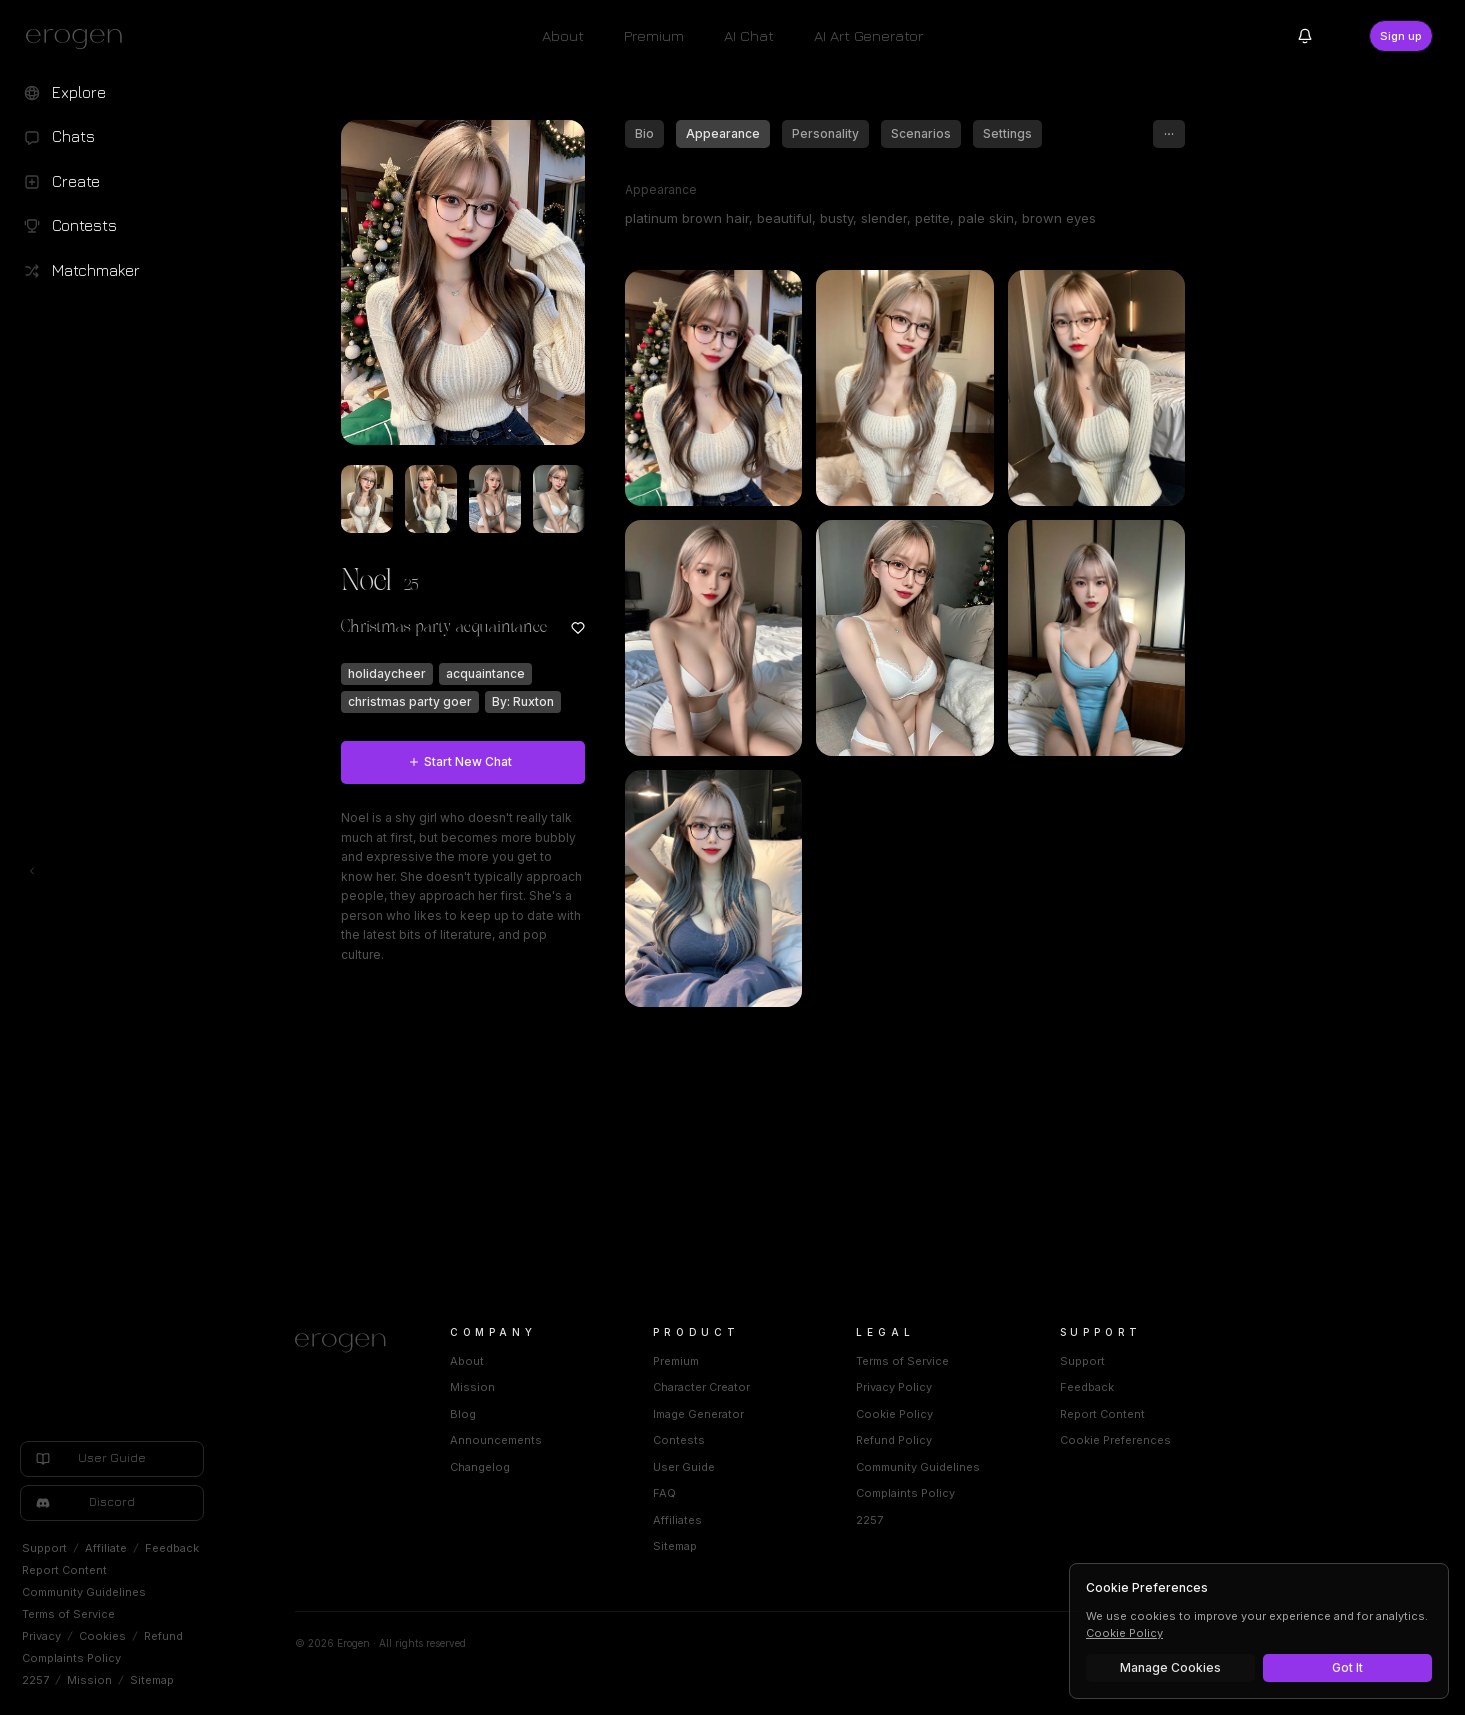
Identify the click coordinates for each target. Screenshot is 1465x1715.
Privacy (41, 1636)
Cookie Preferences (1176, 1440)
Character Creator (763, 1387)
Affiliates (739, 1520)
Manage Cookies (1170, 1667)
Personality (887, 133)
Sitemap (152, 1680)
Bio (706, 133)
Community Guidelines (84, 1592)
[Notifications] (1305, 36)
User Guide (746, 1467)
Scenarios (983, 133)
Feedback (172, 1548)
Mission (89, 1680)
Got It (1347, 1667)
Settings (1069, 133)
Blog (525, 1414)
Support (44, 1548)
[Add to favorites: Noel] (640, 628)
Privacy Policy (956, 1387)
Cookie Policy (956, 1414)
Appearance (785, 133)
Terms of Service (68, 1614)
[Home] (410, 1343)
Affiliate (106, 1548)
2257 (35, 1680)
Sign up (1401, 36)
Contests (741, 1440)
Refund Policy (956, 1440)
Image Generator (760, 1414)
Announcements (558, 1440)
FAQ (726, 1493)
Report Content (64, 1570)
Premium (654, 35)
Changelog (542, 1467)
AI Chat (749, 35)
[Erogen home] (79, 38)
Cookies (102, 1636)
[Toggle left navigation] (32, 871)
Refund (163, 1636)
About (563, 35)
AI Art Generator (868, 35)
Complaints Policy (71, 1658)
